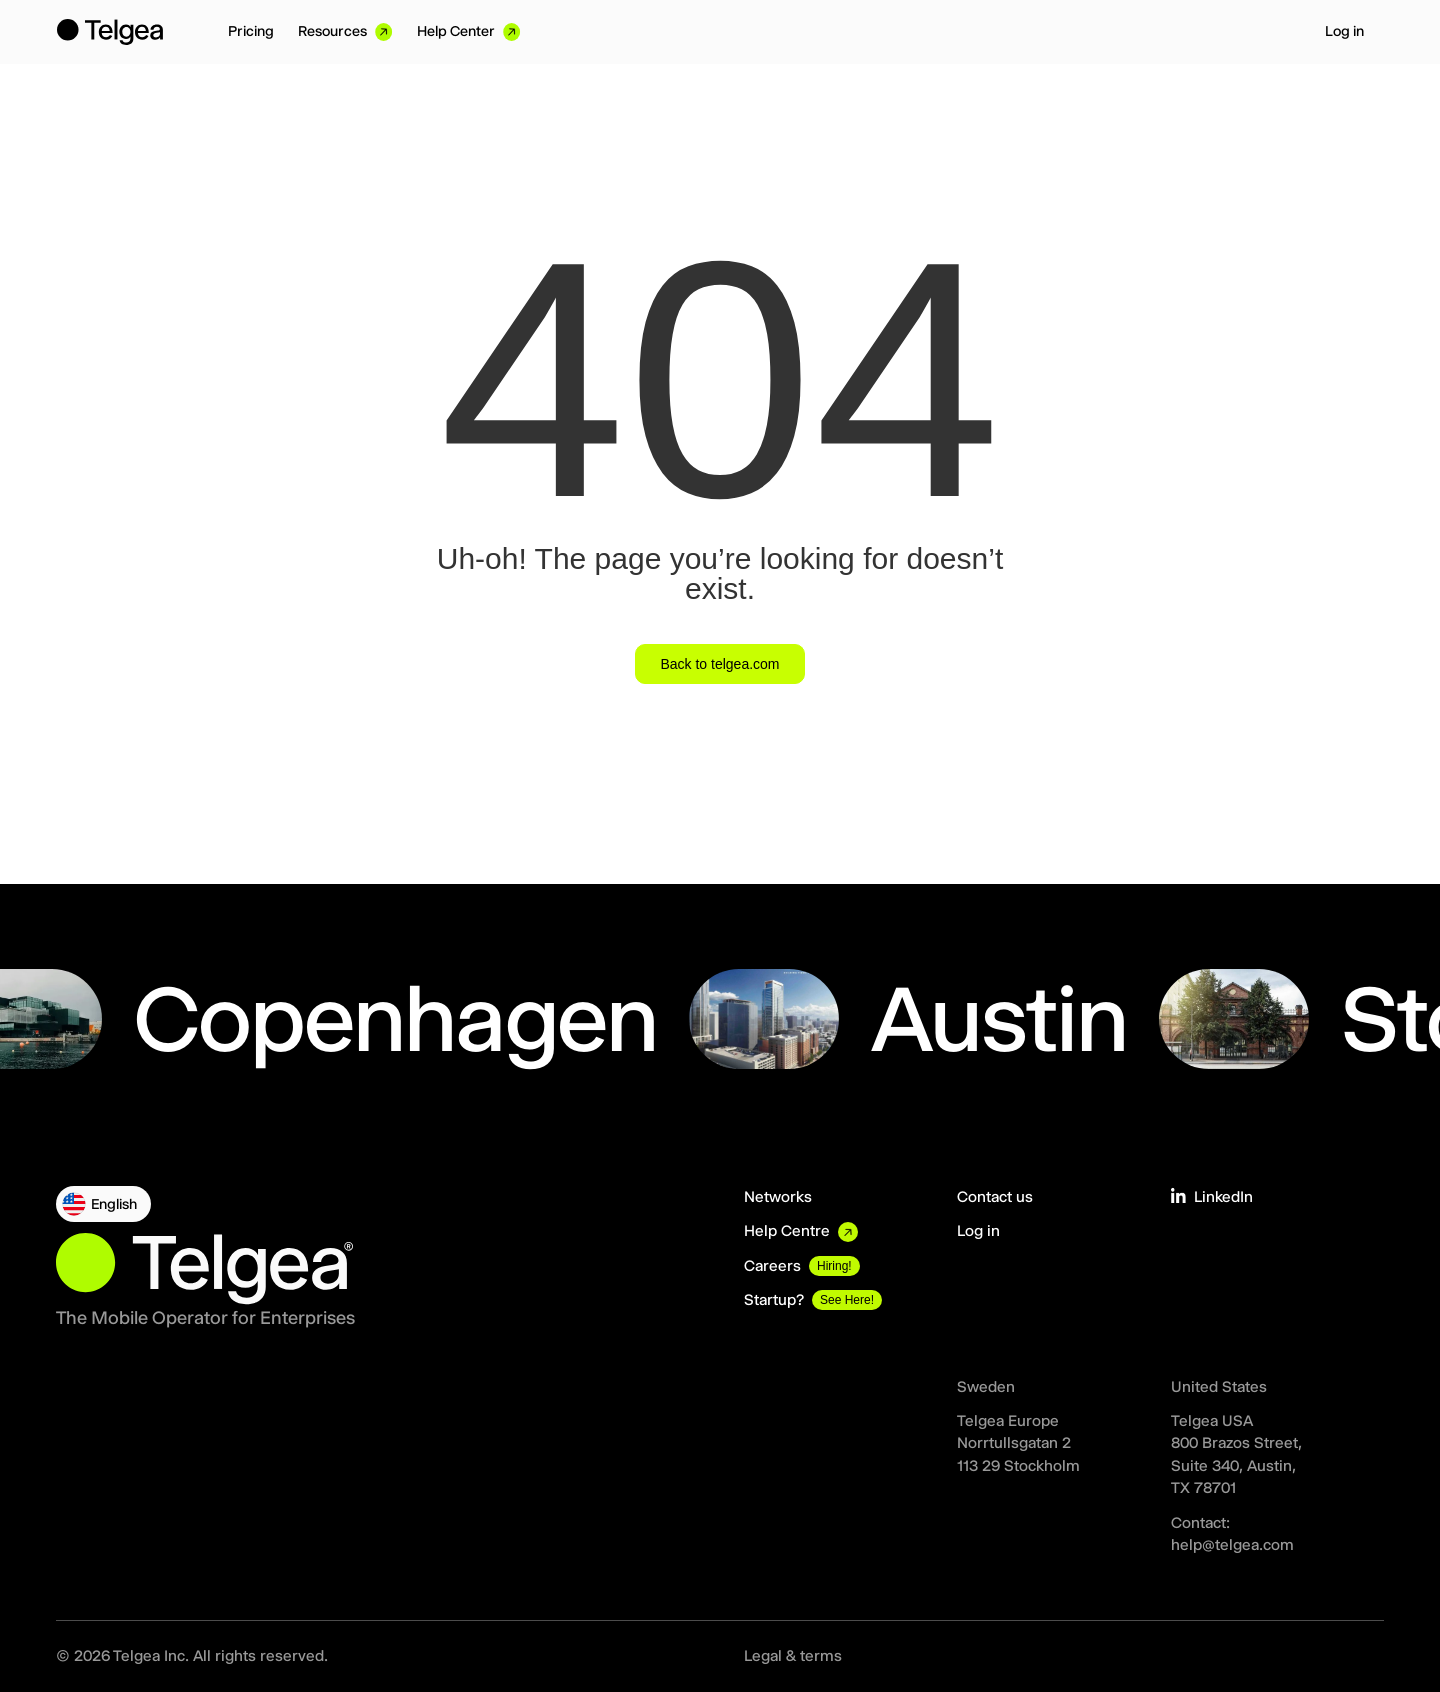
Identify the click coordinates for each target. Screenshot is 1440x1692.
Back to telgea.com (719, 664)
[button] (103, 1204)
